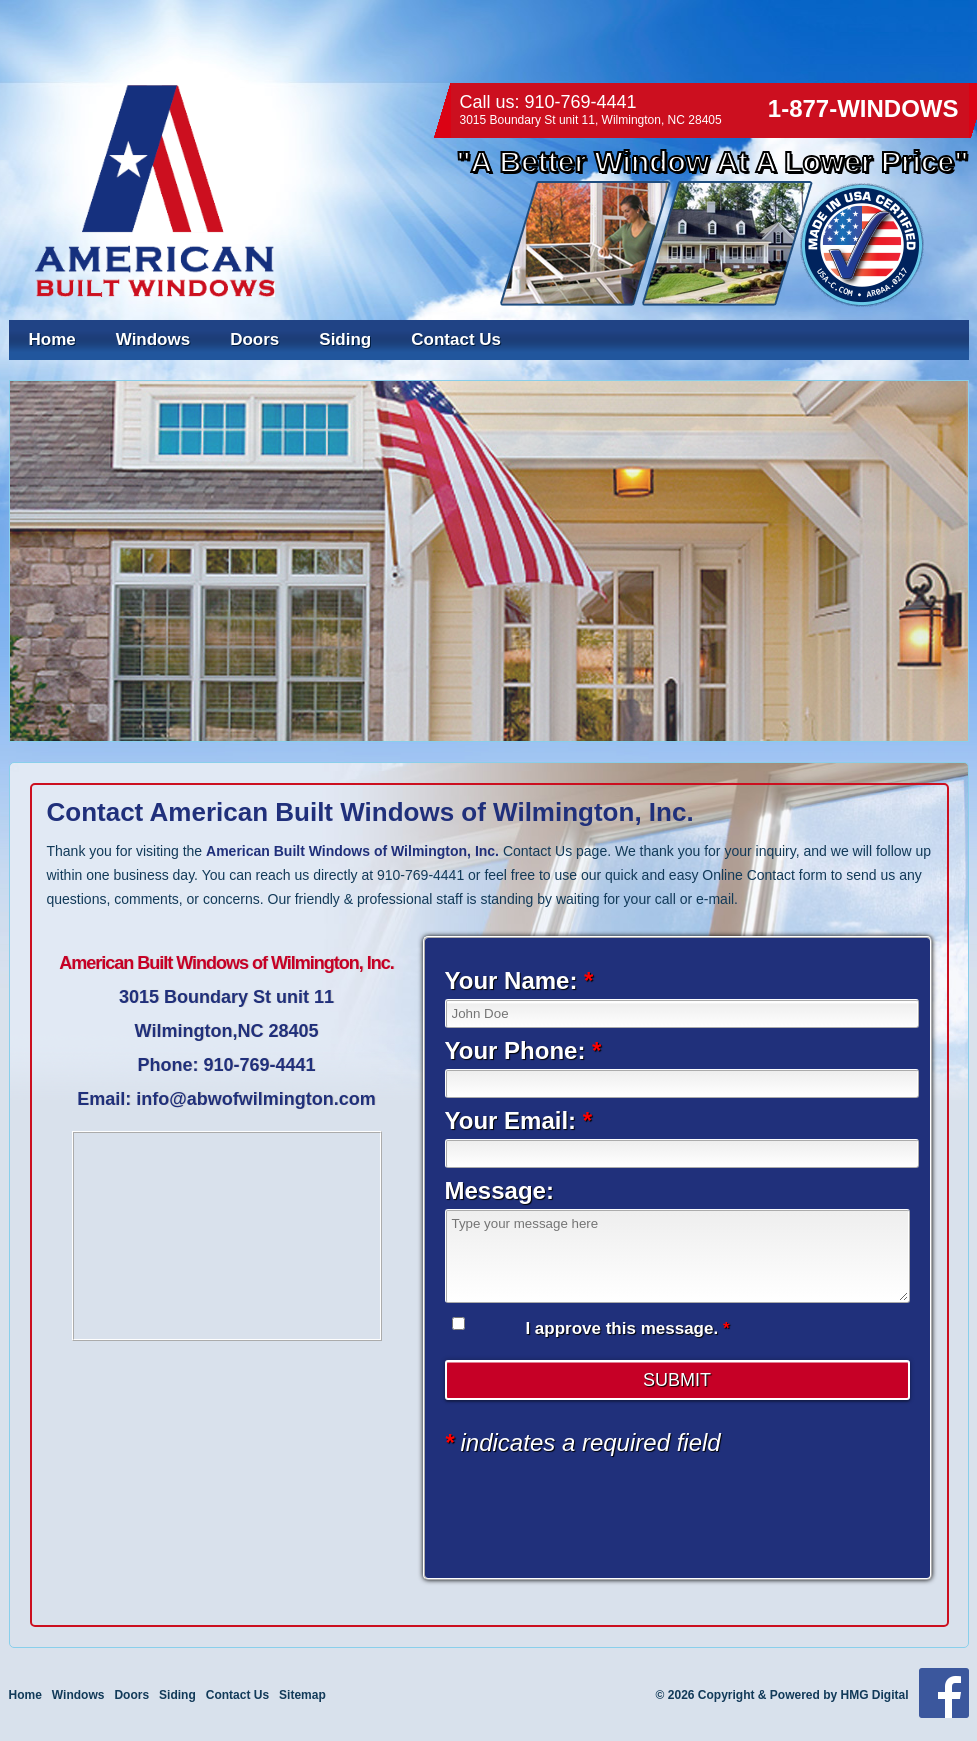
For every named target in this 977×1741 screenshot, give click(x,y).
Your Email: (519, 1120)
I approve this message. (627, 1328)
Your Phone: (523, 1050)
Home (52, 339)
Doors (254, 339)
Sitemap (302, 1695)
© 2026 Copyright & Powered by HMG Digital (782, 1695)
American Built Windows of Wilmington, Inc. (352, 851)
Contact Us (456, 339)
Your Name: (519, 980)
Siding (345, 339)
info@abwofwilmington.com (256, 1099)
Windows (153, 339)
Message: (499, 1190)
